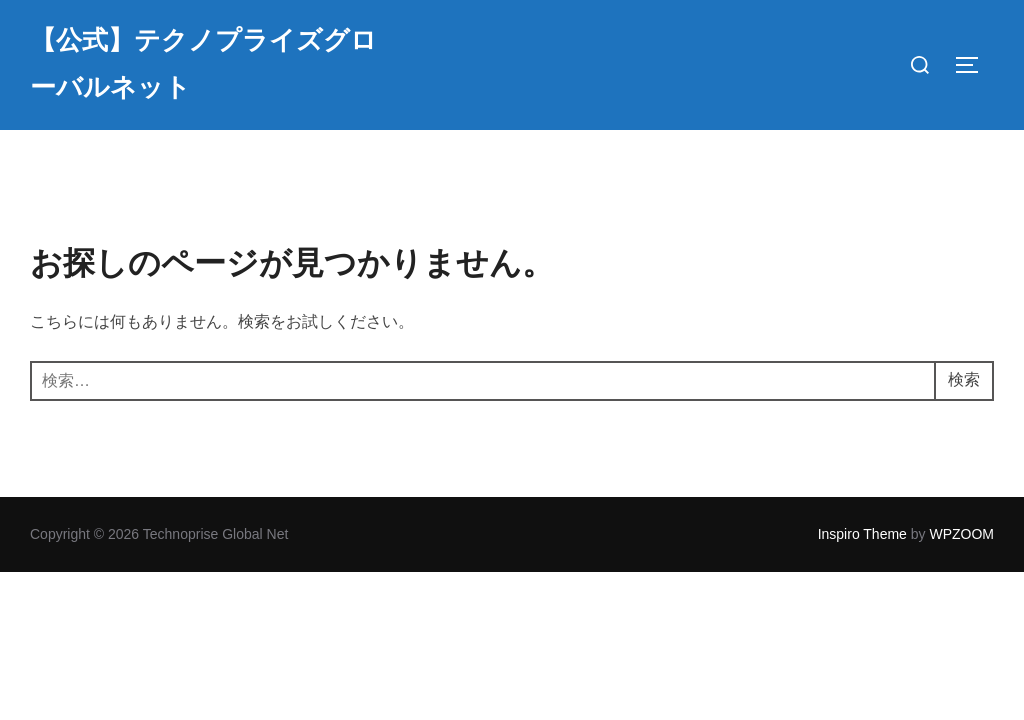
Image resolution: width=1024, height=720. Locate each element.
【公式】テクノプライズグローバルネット (203, 64)
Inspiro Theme (862, 534)
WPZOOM (961, 534)
